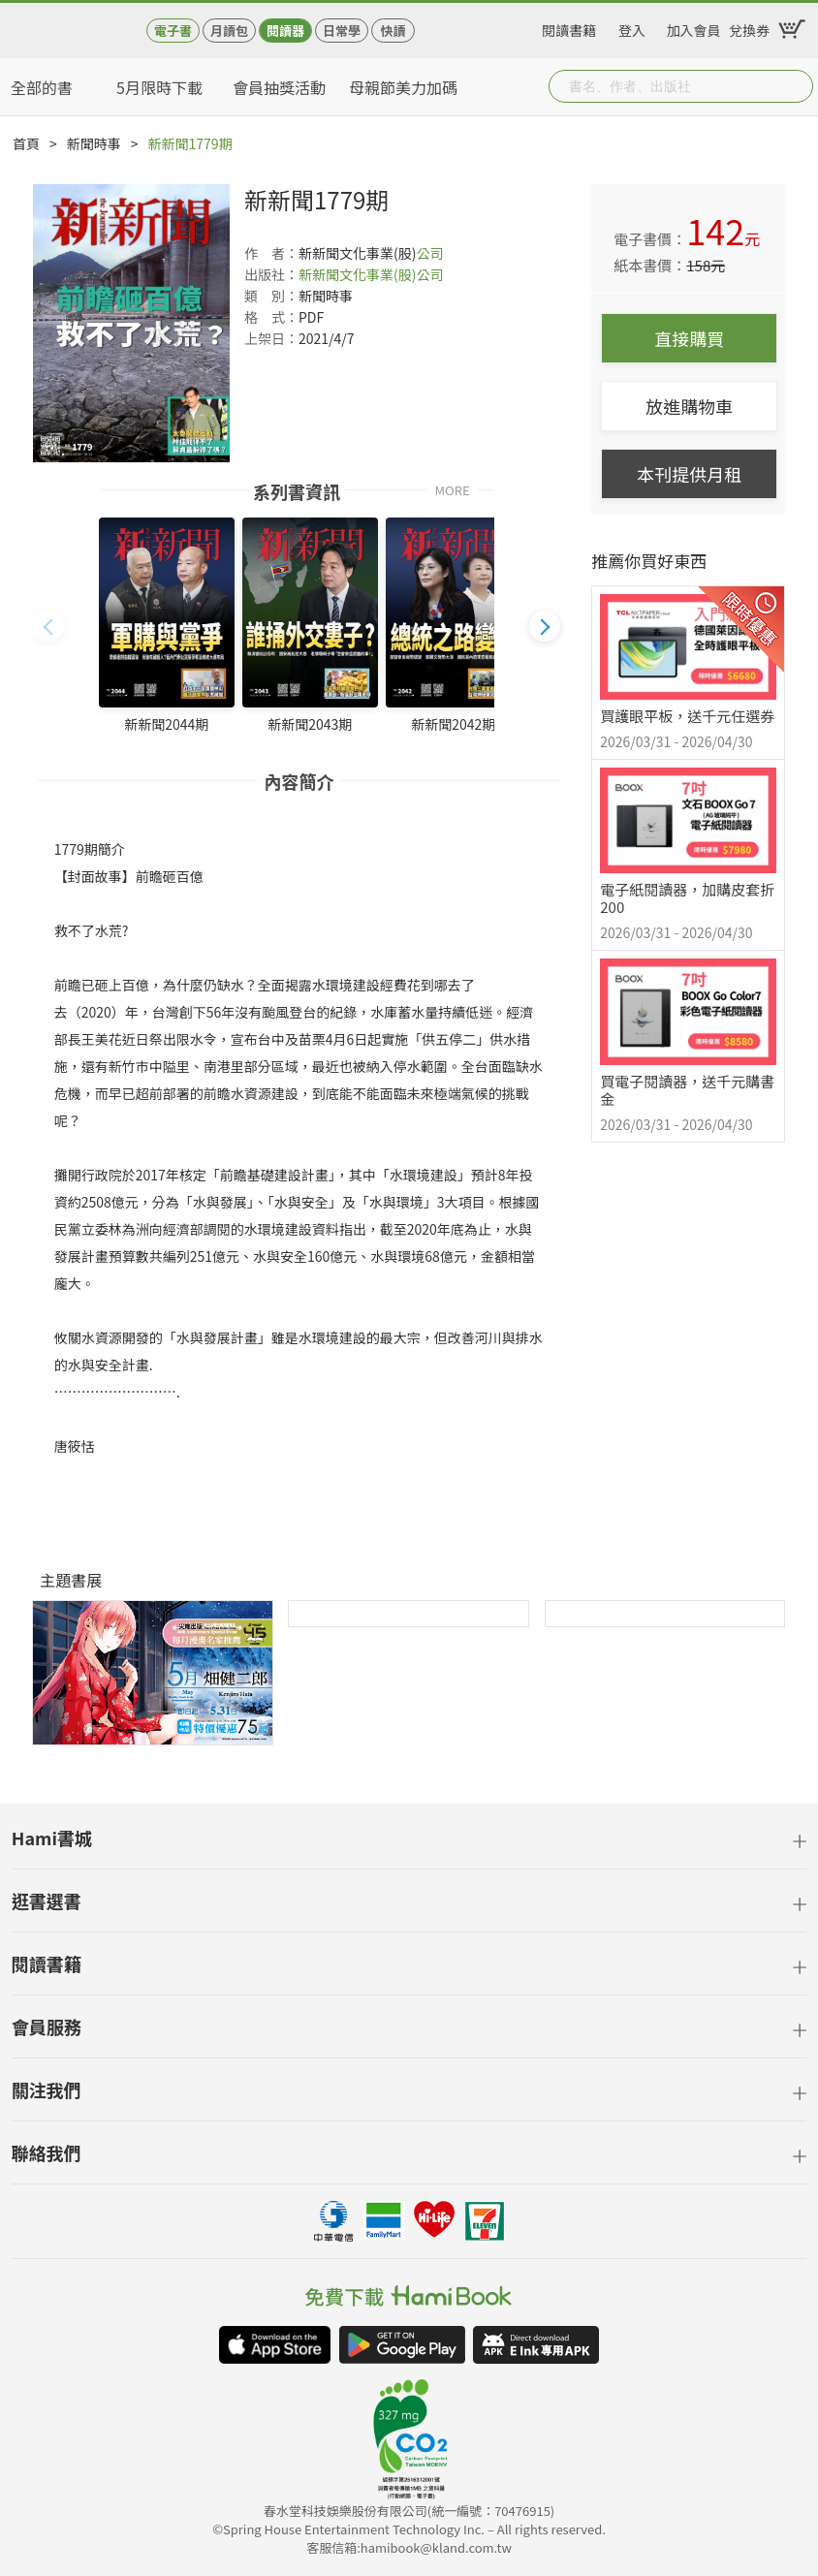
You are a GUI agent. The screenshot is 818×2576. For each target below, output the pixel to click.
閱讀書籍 (569, 27)
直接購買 (689, 338)
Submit (796, 86)
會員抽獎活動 (279, 87)
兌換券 (749, 27)
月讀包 (229, 30)
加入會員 (694, 27)
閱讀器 (285, 30)
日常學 (342, 30)
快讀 (392, 30)
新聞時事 (94, 143)
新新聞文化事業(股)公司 (371, 274)
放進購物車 (689, 406)
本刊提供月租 (689, 474)
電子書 (173, 30)
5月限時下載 (159, 87)
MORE (452, 489)
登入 (631, 27)
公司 (429, 253)
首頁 (26, 143)
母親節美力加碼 (403, 87)
